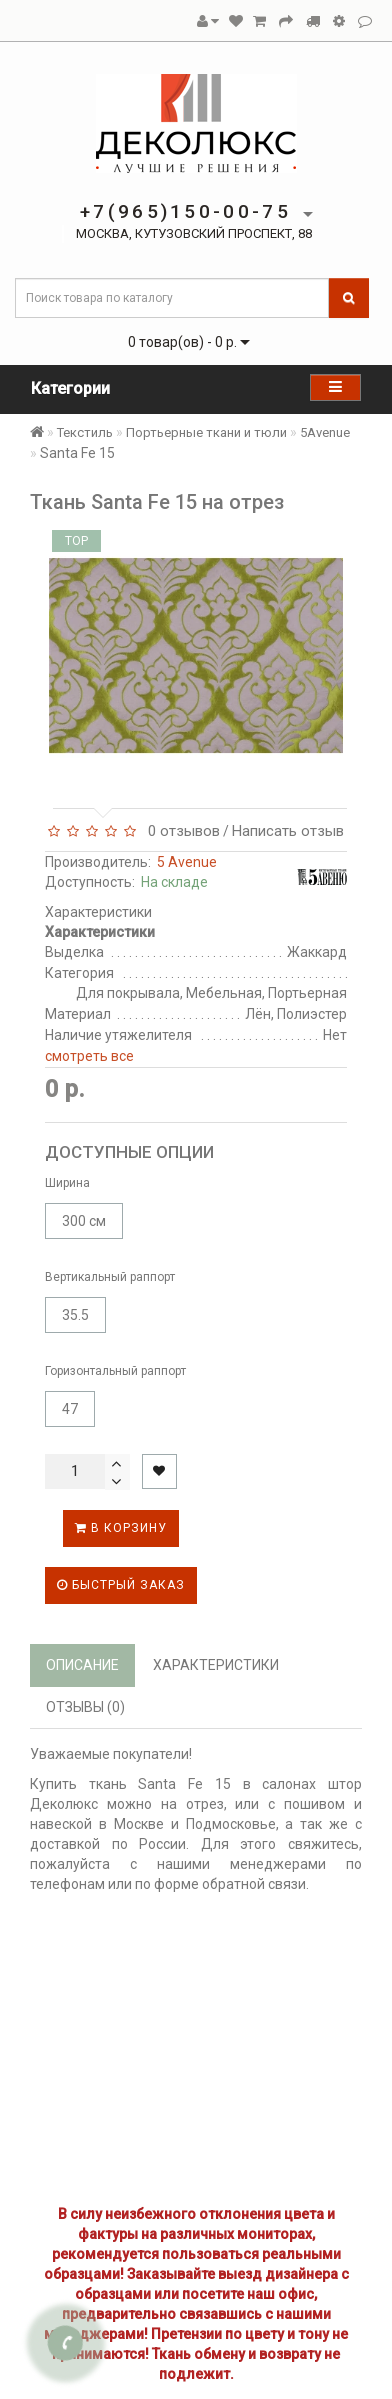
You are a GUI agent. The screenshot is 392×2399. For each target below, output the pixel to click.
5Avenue (325, 432)
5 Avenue (187, 862)
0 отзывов (180, 831)
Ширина (67, 1183)
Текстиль (85, 432)
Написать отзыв (288, 831)
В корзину (121, 1528)
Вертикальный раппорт (110, 1277)
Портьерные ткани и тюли (206, 432)
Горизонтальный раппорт (115, 1371)
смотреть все (89, 1056)
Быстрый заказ (121, 1585)
